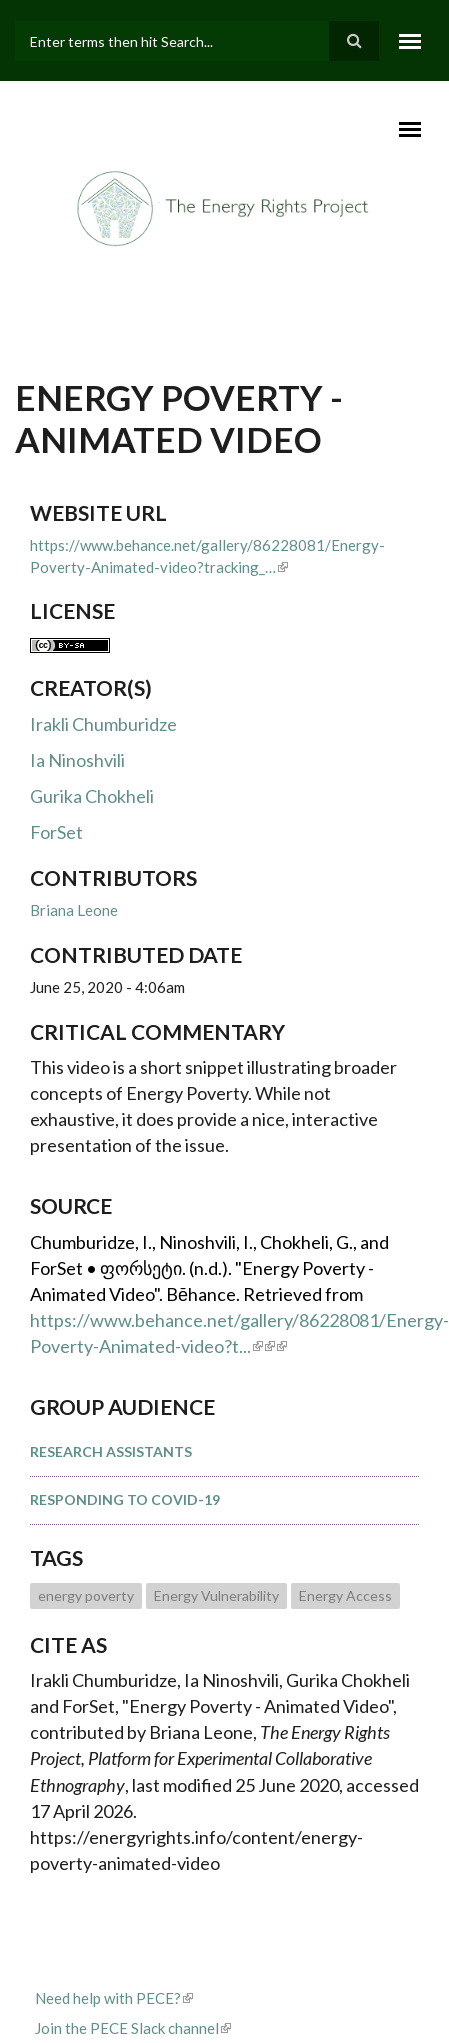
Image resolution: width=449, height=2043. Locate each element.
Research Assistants (111, 1452)
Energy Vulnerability (216, 1595)
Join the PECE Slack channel (133, 2028)
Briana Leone (74, 910)
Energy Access (345, 1595)
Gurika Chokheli (92, 796)
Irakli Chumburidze (103, 724)
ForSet (56, 832)
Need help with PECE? (114, 1998)
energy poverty (86, 1595)
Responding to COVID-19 (125, 1500)
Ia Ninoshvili (77, 760)
